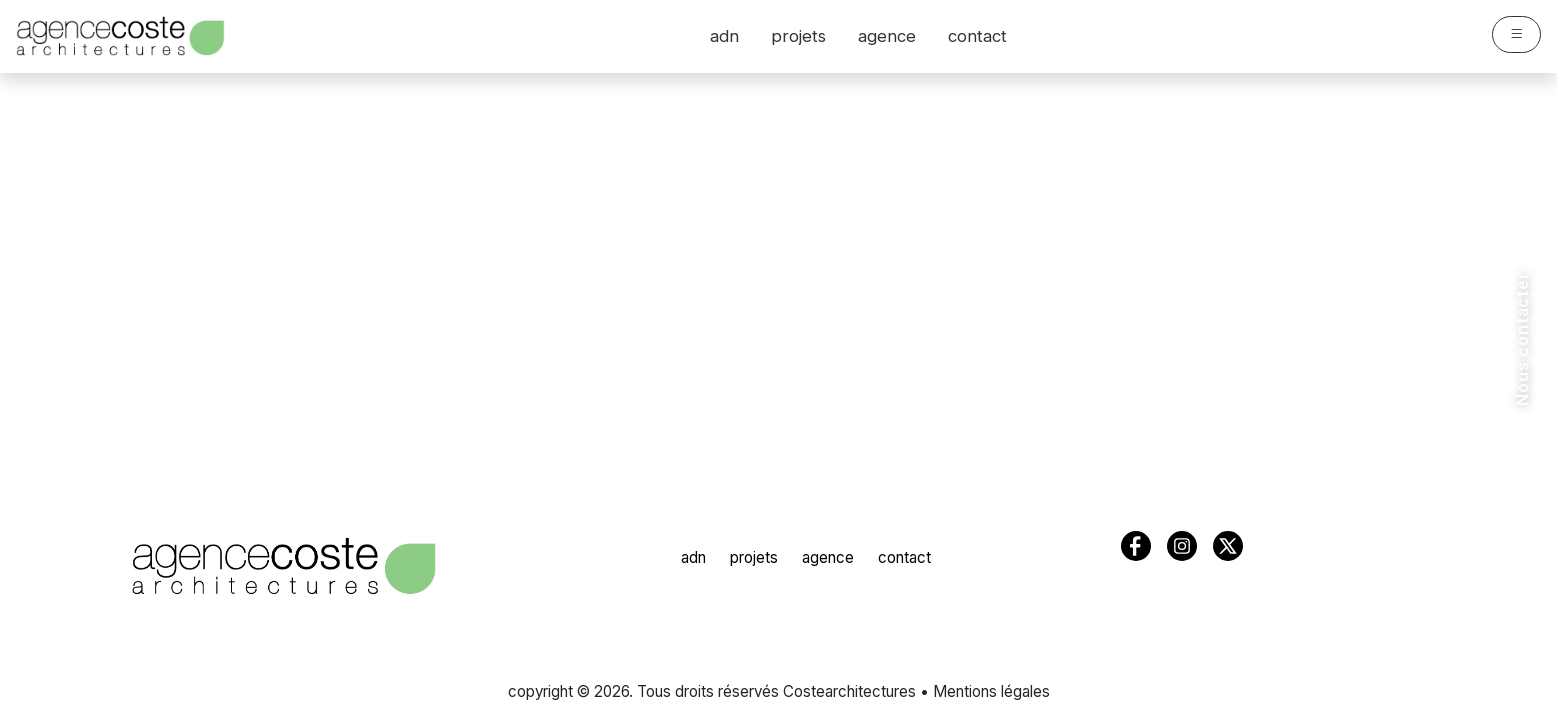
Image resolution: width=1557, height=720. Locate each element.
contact (977, 36)
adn (724, 36)
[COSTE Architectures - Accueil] (284, 566)
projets (798, 36)
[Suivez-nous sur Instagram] (1520, 609)
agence (887, 36)
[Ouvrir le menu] (1516, 34)
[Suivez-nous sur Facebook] (1520, 681)
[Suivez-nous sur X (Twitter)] (1520, 645)
